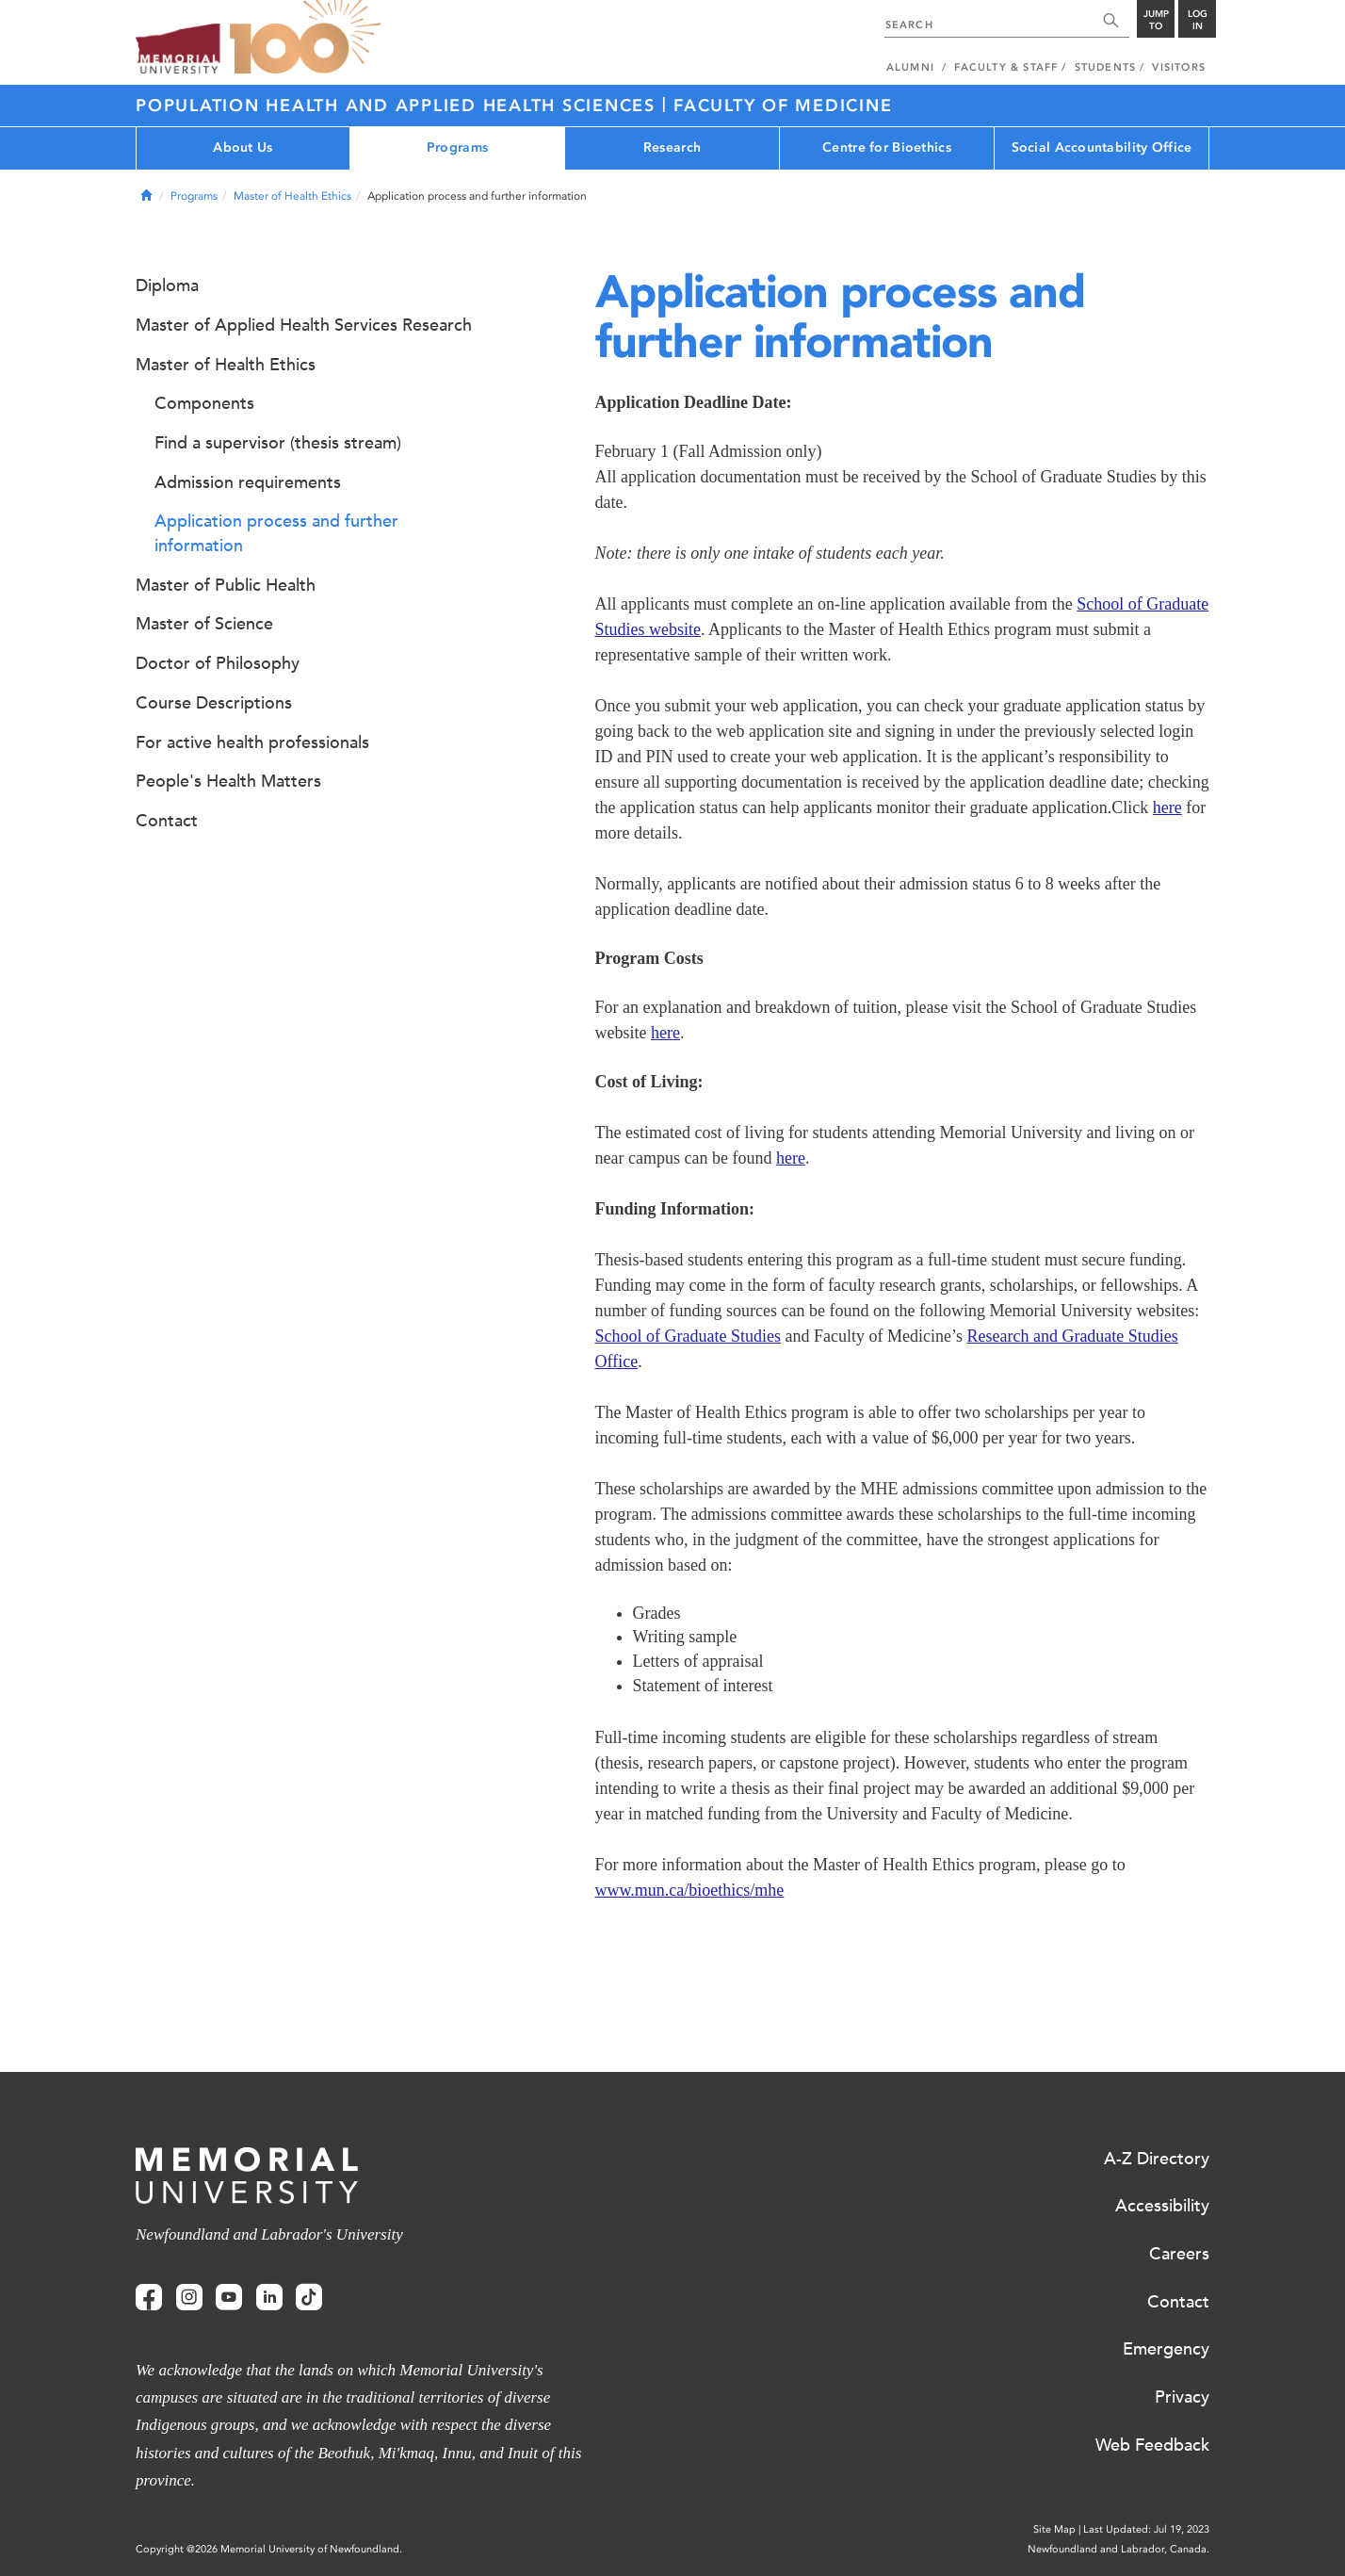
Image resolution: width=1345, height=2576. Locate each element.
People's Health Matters (228, 781)
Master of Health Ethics (292, 196)
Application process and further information (276, 533)
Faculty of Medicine (782, 105)
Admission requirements (247, 482)
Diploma (167, 285)
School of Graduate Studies (688, 1336)
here (1167, 807)
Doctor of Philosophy (218, 663)
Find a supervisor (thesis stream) (277, 442)
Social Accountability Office (1102, 147)
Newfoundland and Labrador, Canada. (1118, 2549)
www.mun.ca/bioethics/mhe (690, 1890)
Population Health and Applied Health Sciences (399, 105)
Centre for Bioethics (886, 147)
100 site (305, 37)
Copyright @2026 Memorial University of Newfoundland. (269, 2549)
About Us (242, 147)
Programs (457, 147)
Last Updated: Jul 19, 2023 (1146, 2529)
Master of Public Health (226, 585)
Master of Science (204, 623)
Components (204, 403)
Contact (167, 820)
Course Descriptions (214, 703)
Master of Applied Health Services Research (304, 325)
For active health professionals (252, 742)
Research (672, 147)
